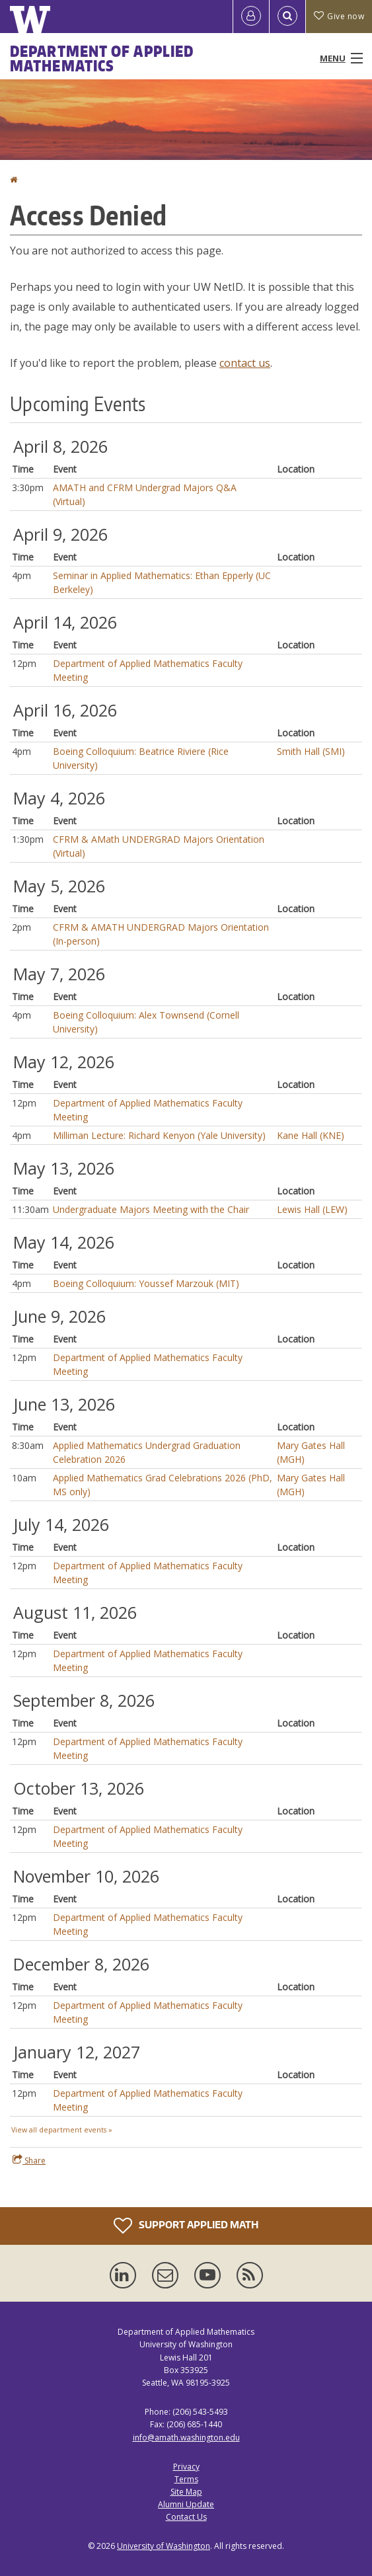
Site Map (186, 2491)
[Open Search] (287, 16)
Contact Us (186, 2516)
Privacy (186, 2466)
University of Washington (163, 2546)
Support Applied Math (186, 2225)
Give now (339, 16)
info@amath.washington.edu (186, 2437)
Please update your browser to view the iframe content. (186, 1285)
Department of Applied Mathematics (102, 58)
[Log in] (251, 16)
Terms (186, 2479)
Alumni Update (186, 2504)
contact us (244, 363)
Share (29, 2160)
